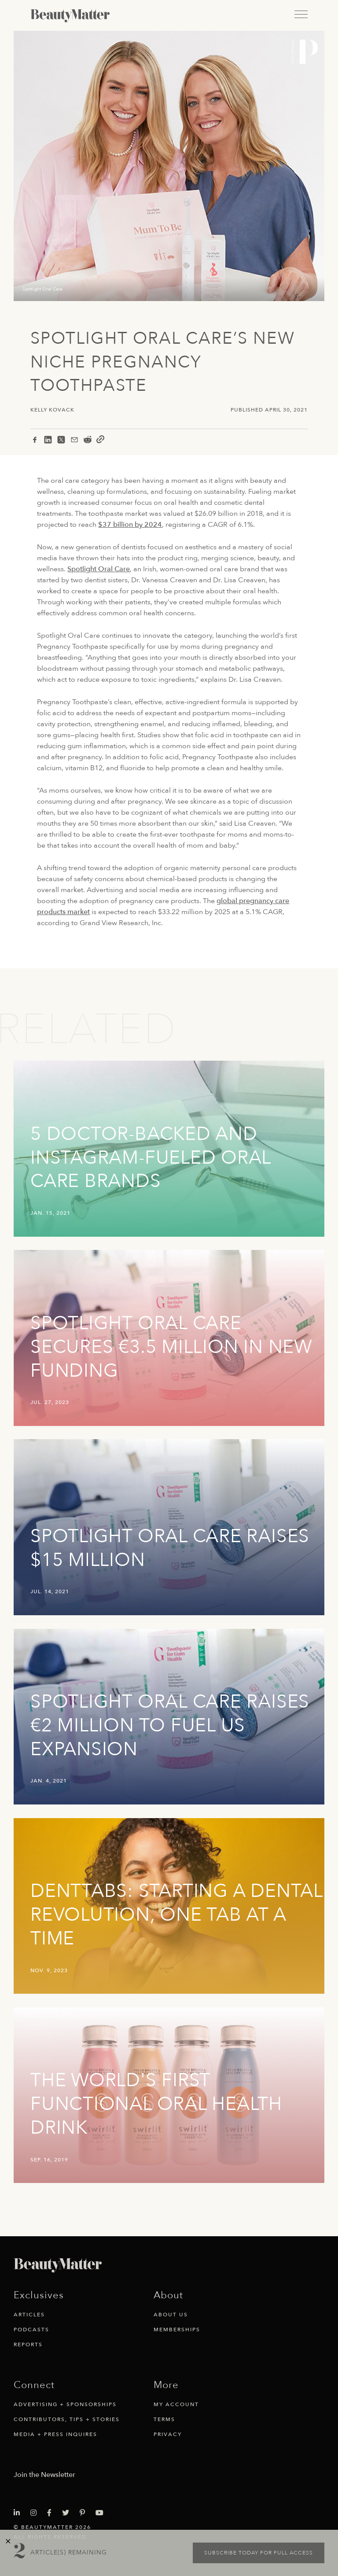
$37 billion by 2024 (130, 524)
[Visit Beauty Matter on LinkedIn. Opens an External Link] (19, 2513)
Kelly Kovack (52, 410)
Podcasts (31, 2329)
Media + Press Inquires (55, 2434)
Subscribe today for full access (258, 2552)
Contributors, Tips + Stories (67, 2419)
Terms (164, 2419)
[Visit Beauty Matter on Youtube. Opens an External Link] (102, 2513)
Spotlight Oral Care (98, 569)
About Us (171, 2314)
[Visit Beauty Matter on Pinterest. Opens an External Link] (85, 2513)
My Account (176, 2404)
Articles (29, 2314)
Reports (28, 2344)
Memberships (177, 2329)
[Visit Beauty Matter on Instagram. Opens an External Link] (36, 2513)
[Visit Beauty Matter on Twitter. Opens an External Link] (68, 2513)
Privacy (168, 2434)
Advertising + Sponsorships (65, 2404)
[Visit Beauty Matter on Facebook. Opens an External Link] (52, 2513)
